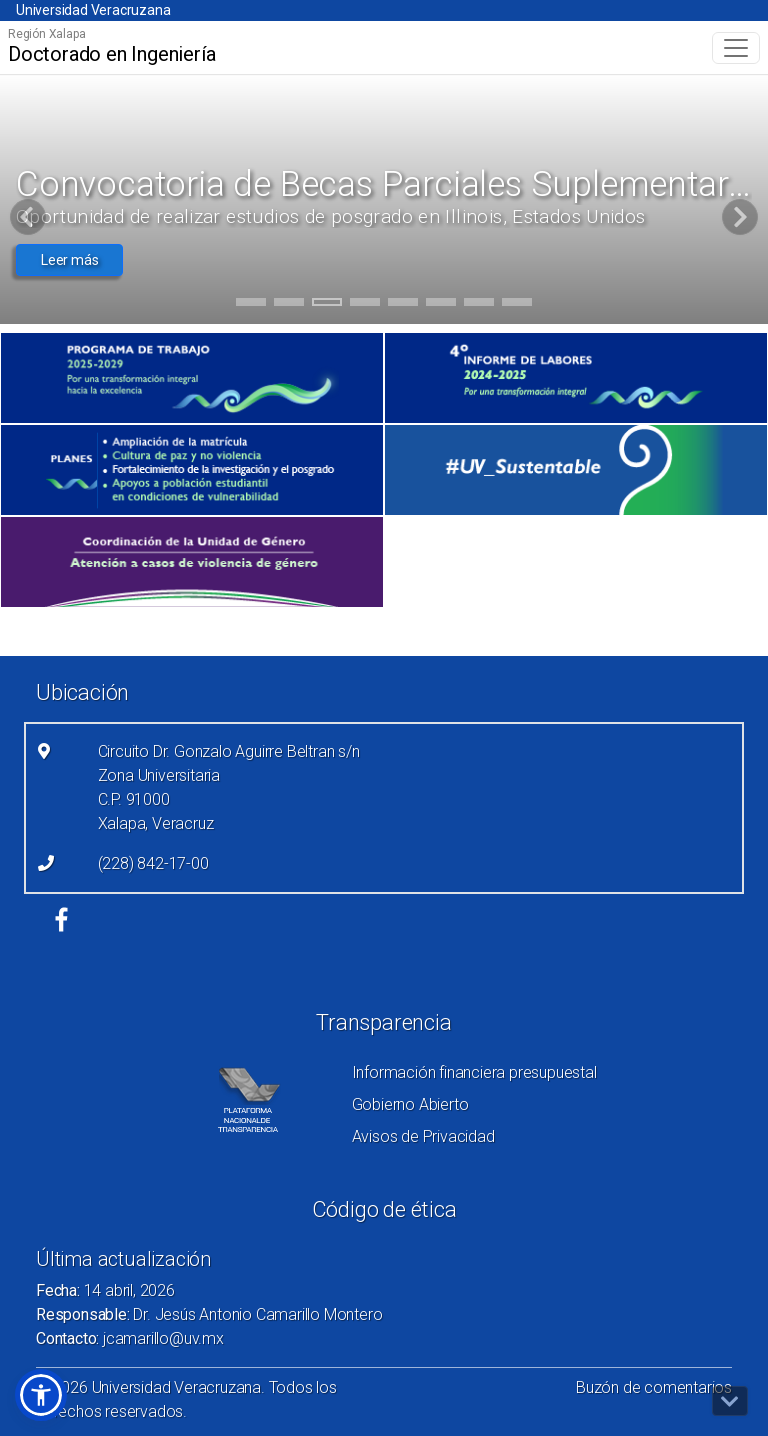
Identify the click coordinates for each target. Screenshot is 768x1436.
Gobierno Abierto (410, 1104)
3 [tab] (327, 305)
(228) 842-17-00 (153, 863)
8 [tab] (517, 305)
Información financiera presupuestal (474, 1072)
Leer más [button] (69, 260)
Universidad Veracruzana (93, 10)
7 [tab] (479, 305)
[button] (41, 1395)
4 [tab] (365, 305)
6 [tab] (441, 305)
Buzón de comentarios (654, 1387)
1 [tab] (251, 305)
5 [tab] (403, 305)
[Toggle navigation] (736, 48)
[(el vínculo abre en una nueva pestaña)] (192, 378)
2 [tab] (289, 305)
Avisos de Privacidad (423, 1136)
